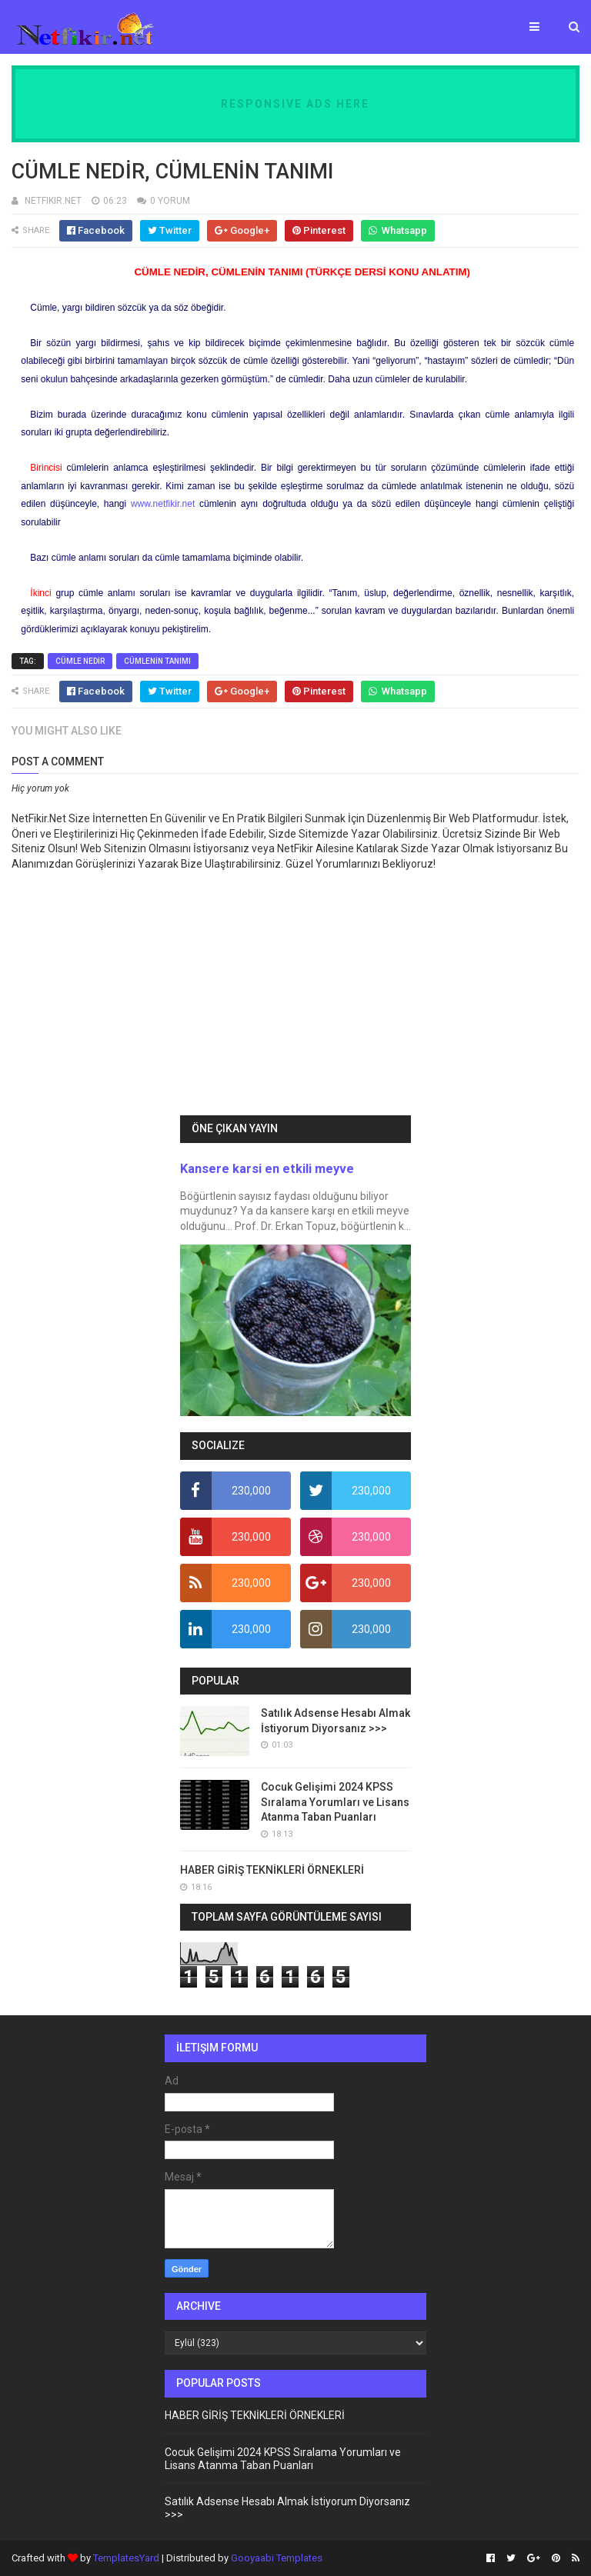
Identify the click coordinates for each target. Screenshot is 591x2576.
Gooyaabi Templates (276, 2558)
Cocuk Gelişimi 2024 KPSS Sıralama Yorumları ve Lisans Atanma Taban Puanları (335, 1802)
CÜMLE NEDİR (80, 661)
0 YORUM (170, 200)
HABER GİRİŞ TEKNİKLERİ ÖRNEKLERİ (272, 1870)
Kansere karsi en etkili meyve (267, 1168)
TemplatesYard (126, 2558)
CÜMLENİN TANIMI (157, 661)
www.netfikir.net (163, 503)
